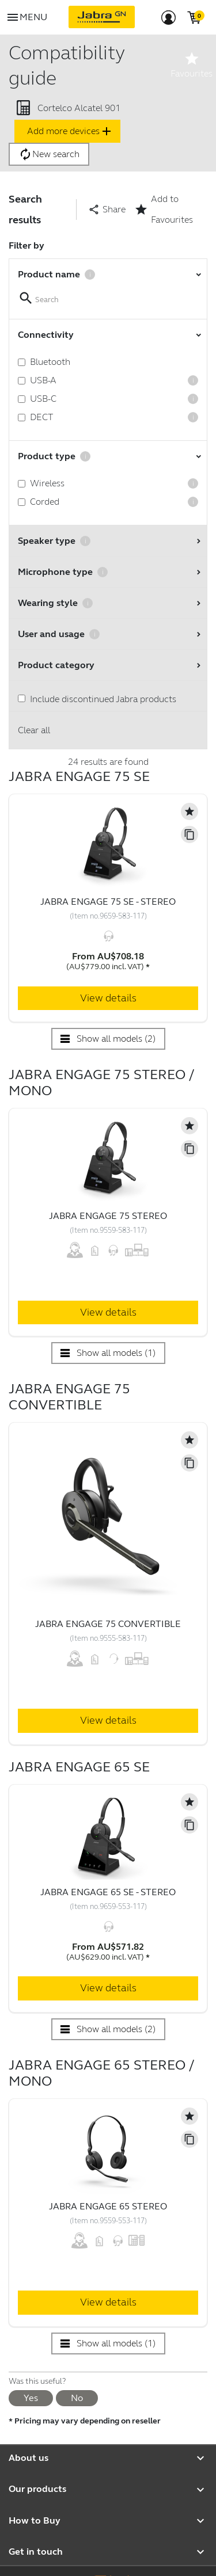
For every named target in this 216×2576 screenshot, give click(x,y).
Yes (31, 2397)
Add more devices (70, 131)
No (77, 2397)
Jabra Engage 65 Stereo (108, 2206)
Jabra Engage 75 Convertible (108, 1623)
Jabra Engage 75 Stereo (108, 1215)
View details (108, 998)
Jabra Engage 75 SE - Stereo (108, 901)
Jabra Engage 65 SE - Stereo (108, 1892)
